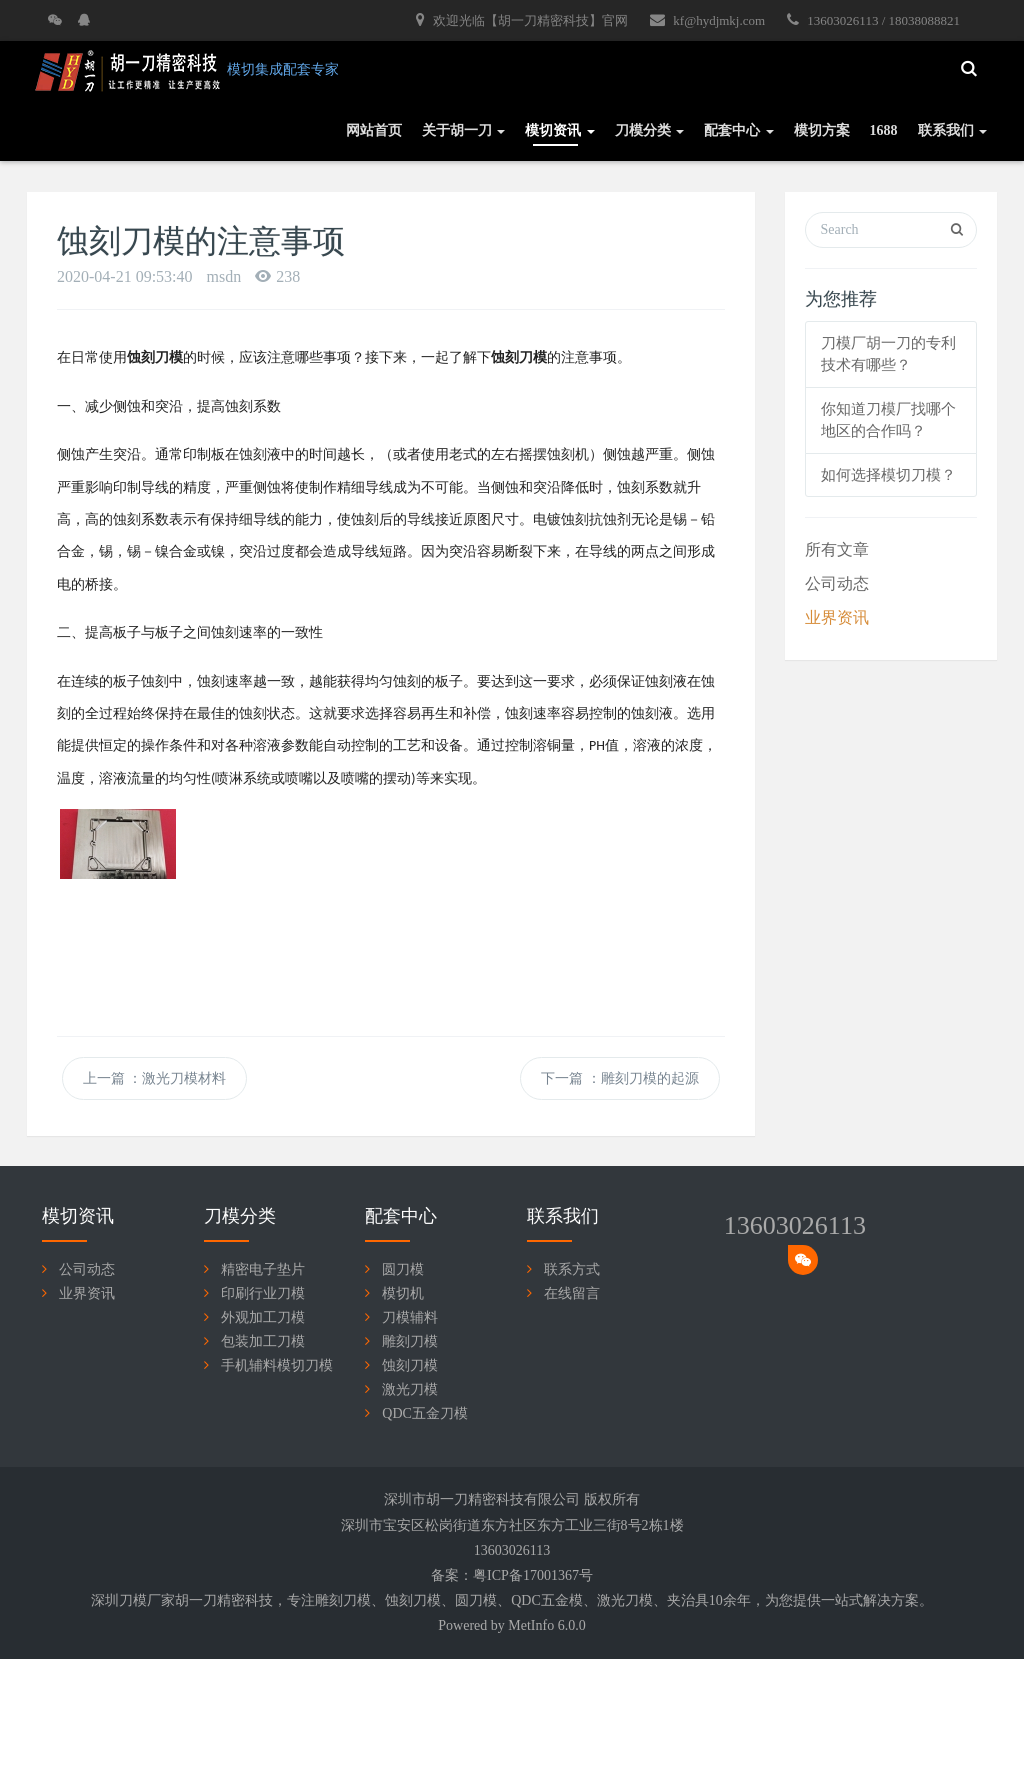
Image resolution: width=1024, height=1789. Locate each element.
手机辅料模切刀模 (277, 1365)
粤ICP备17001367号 (533, 1575)
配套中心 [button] (739, 130)
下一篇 (620, 1078)
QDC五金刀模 (425, 1413)
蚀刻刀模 (410, 1365)
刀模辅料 (410, 1317)
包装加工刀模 (263, 1341)
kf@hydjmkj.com (707, 20)
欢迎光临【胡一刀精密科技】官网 (522, 20)
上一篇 (155, 1078)
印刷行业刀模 (263, 1293)
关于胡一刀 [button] (464, 130)
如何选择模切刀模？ (888, 475)
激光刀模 (410, 1389)
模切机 (403, 1293)
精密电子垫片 (263, 1269)
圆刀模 (403, 1269)
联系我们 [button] (953, 130)
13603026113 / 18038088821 (873, 20)
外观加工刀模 (263, 1317)
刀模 (357, 1600)
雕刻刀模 (410, 1341)
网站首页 (374, 130)
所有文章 (837, 549)
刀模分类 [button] (650, 130)
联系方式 (572, 1269)
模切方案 (822, 130)
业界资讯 (837, 617)
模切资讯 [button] (560, 130)
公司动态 (837, 583)
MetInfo (531, 1625)
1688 (884, 130)
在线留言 (572, 1293)
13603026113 (795, 1225)
